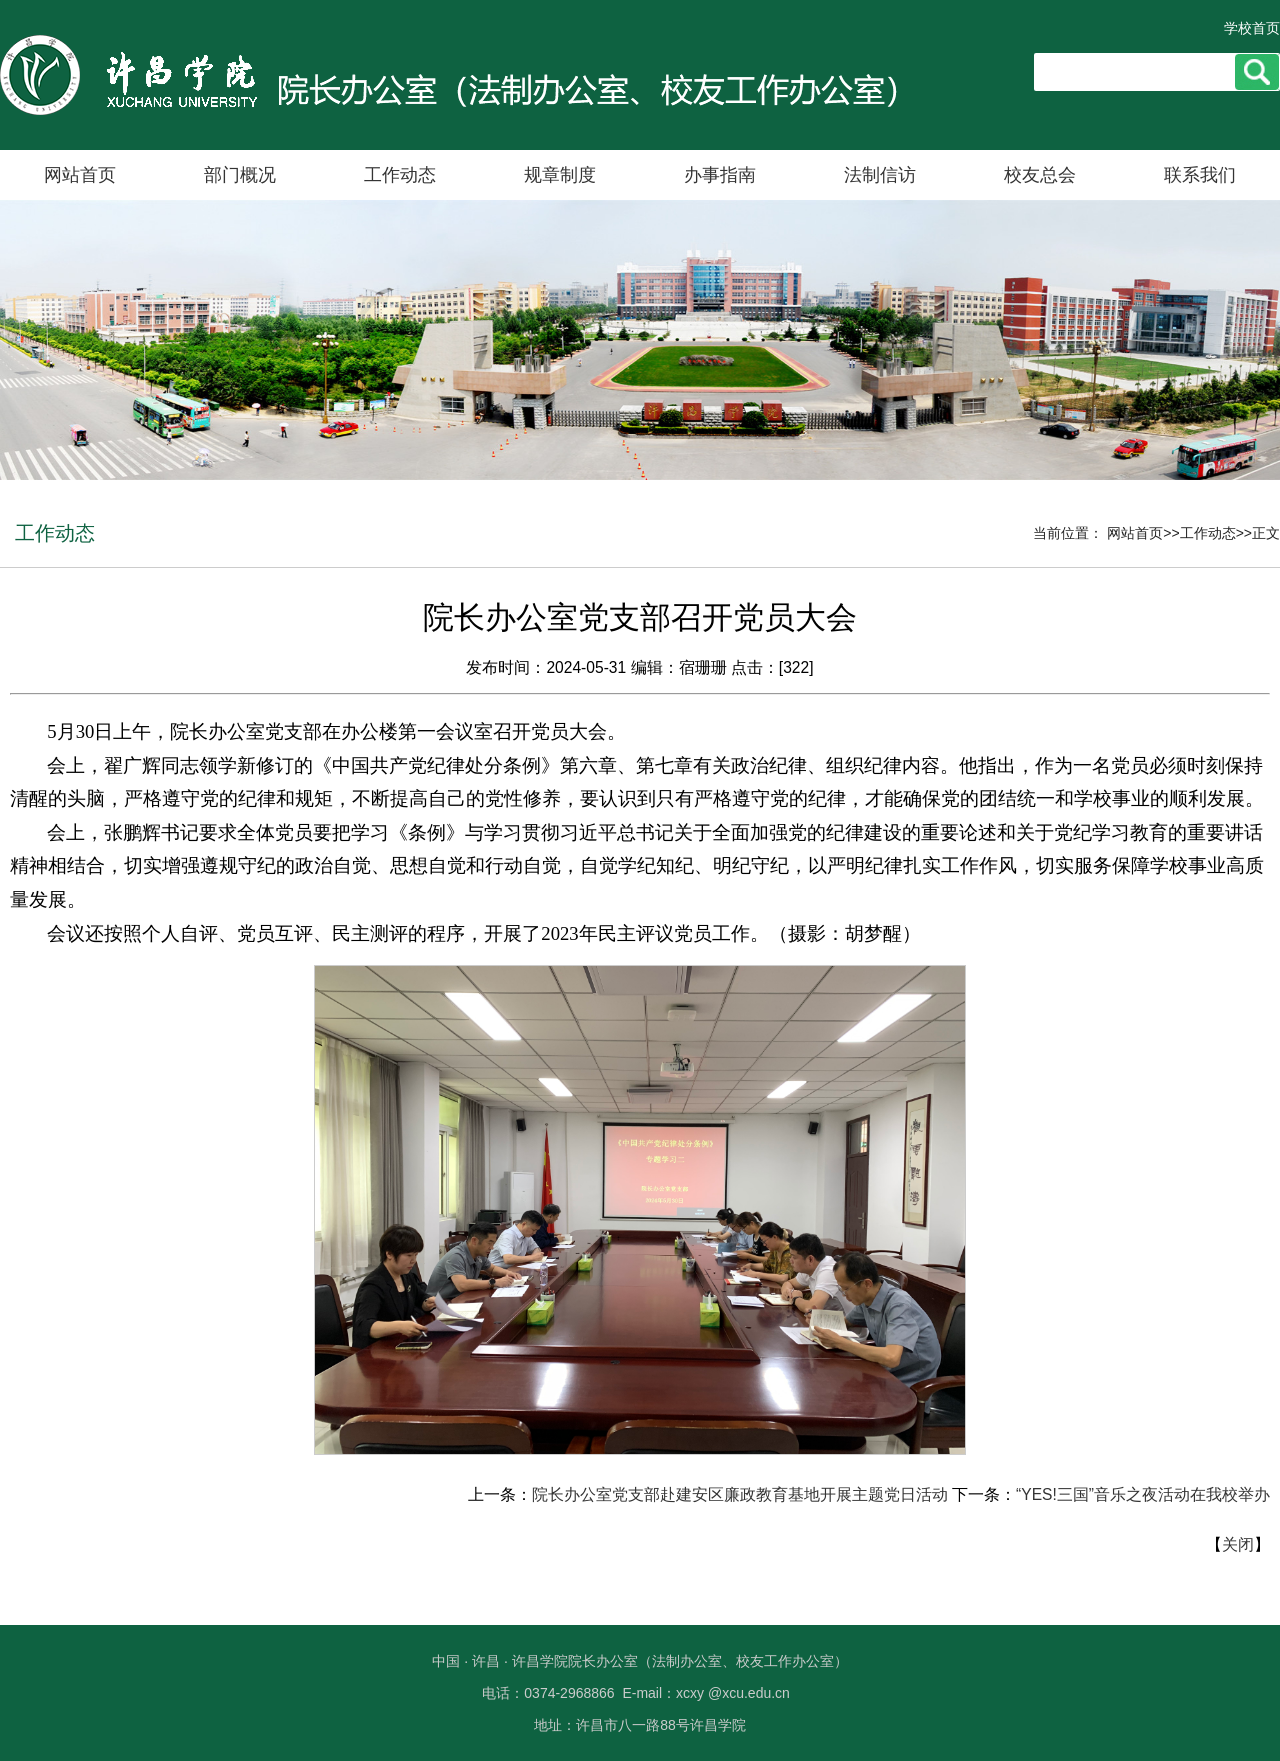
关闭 (1238, 1544)
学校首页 (1252, 28)
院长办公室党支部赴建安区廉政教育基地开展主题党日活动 (740, 1494)
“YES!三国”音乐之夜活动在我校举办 (1143, 1494)
